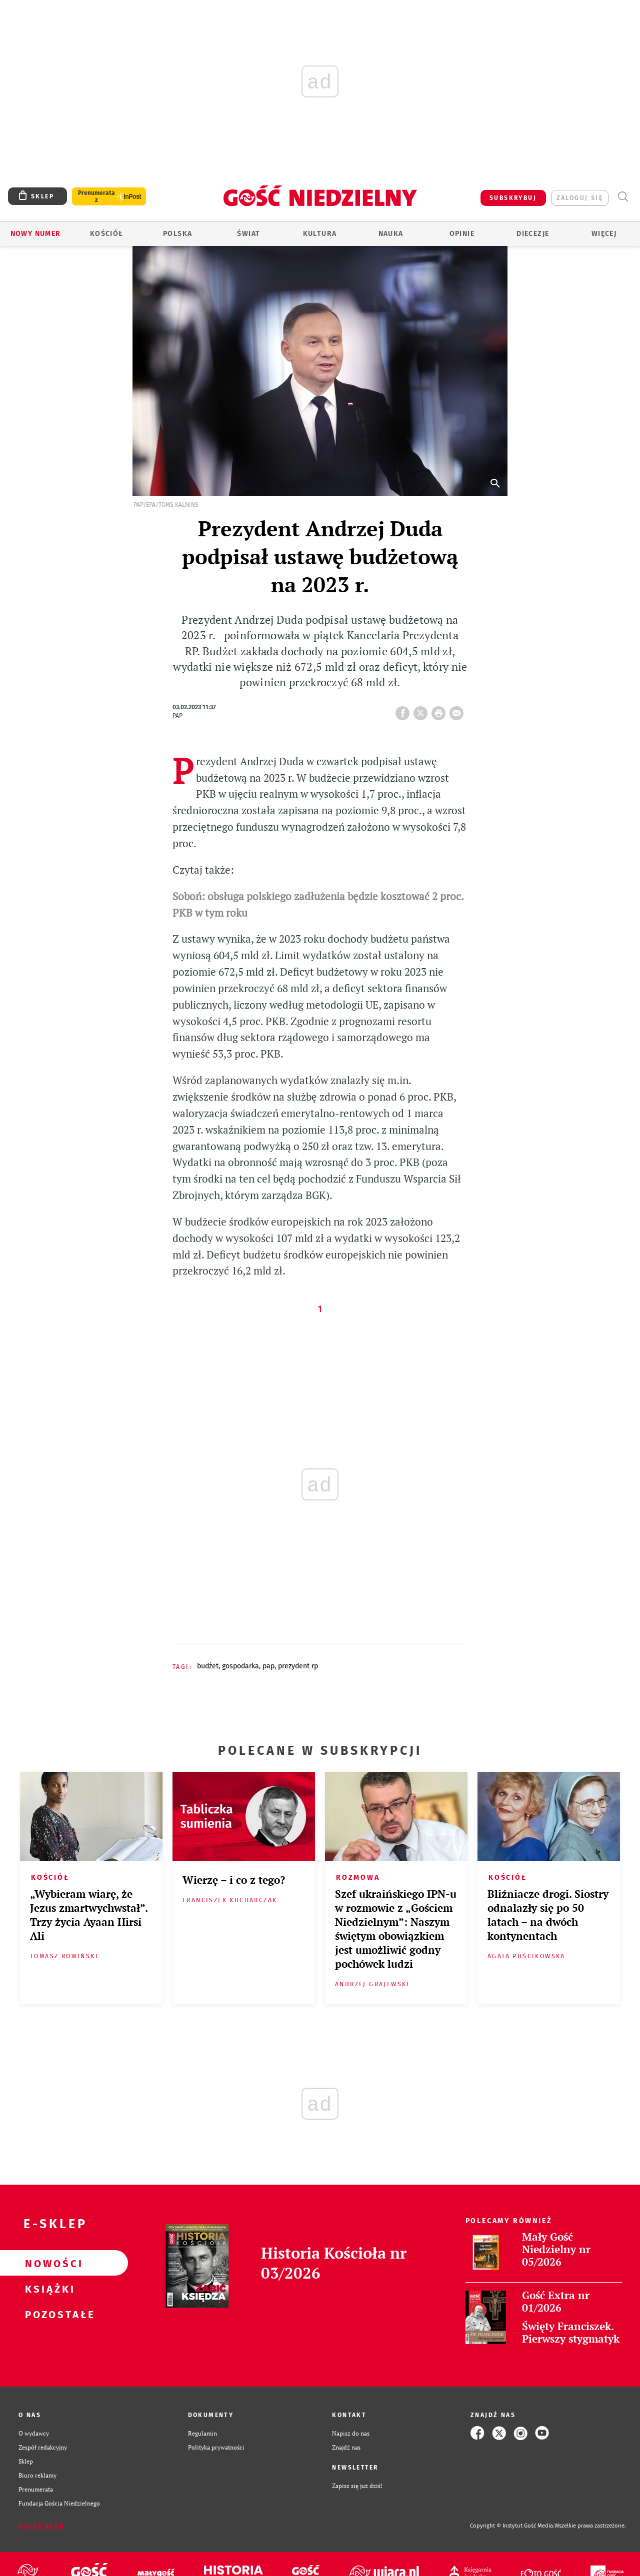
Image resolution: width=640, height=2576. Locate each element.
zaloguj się (579, 197)
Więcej (604, 233)
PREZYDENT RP (298, 1666)
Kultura (320, 233)
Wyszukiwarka (623, 196)
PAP (268, 1666)
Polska (177, 233)
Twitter (423, 710)
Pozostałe (48, 2314)
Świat (248, 233)
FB (405, 710)
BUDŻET (207, 1666)
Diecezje (532, 233)
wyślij (459, 710)
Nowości (48, 2263)
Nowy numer (35, 233)
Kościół (107, 233)
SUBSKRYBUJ (513, 197)
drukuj (441, 710)
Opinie (462, 233)
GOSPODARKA (240, 1666)
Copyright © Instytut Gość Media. (512, 2526)
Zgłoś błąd (41, 2526)
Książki (48, 2288)
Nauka (391, 233)
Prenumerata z (96, 196)
